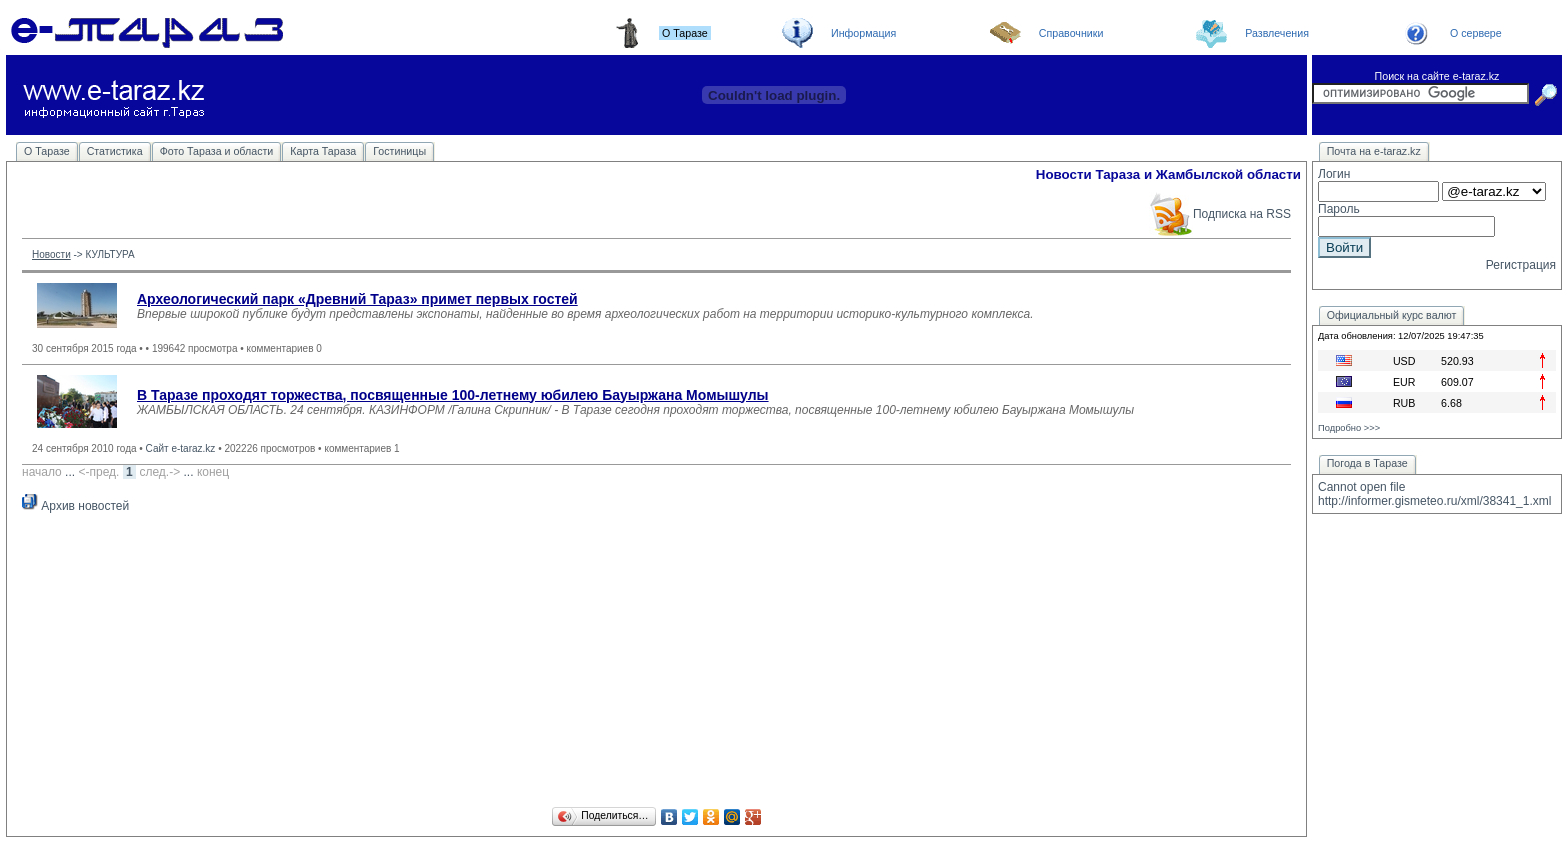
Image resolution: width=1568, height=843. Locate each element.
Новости (51, 254)
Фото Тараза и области (217, 151)
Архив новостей (75, 506)
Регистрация (1521, 265)
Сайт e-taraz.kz (181, 448)
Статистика (115, 151)
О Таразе (47, 151)
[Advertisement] (657, 663)
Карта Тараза (323, 151)
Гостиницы (399, 151)
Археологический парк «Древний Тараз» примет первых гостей (357, 299)
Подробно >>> (1349, 428)
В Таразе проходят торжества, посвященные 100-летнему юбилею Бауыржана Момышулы (453, 395)
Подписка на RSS (1219, 214)
